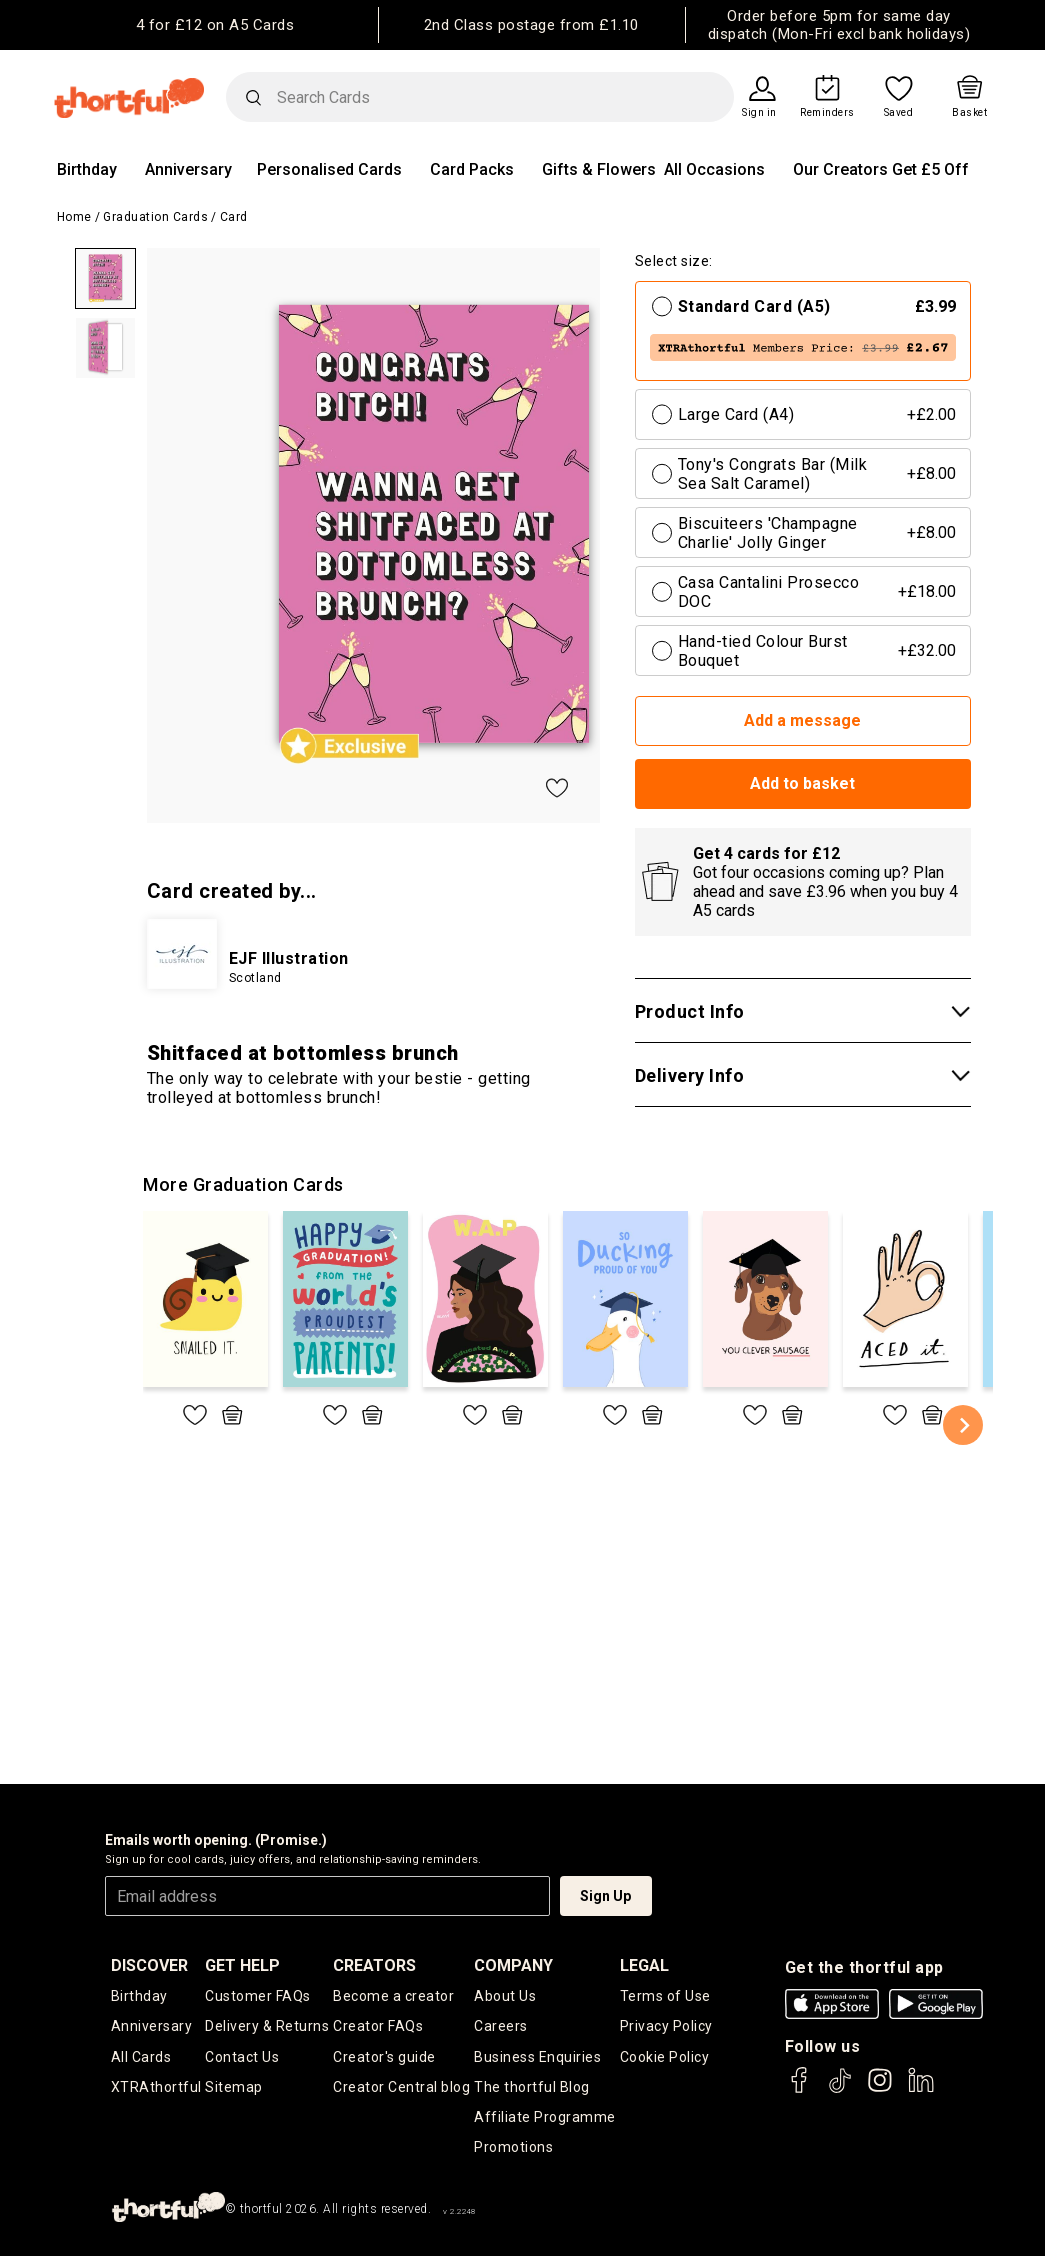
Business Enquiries (537, 2058)
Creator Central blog (401, 2089)
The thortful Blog (532, 2089)
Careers (501, 2027)
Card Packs (472, 169)
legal (644, 1965)
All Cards (141, 2058)
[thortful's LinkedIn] (921, 2089)
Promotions (513, 2152)
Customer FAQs (258, 1996)
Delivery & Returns (267, 2027)
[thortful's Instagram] (880, 2089)
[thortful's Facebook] (800, 2089)
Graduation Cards (155, 217)
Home (74, 217)
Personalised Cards (329, 169)
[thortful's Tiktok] (840, 2089)
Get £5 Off (930, 169)
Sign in (759, 113)
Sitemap (234, 2089)
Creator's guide (384, 2058)
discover (149, 1965)
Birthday (87, 169)
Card (234, 217)
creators (374, 1965)
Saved (899, 113)
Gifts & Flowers (599, 169)
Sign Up (605, 1896)
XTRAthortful (156, 2089)
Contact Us (242, 2058)
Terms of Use (665, 1996)
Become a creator (393, 1996)
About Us (505, 1996)
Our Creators (840, 169)
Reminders (827, 113)
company (513, 1965)
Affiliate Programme (545, 2120)
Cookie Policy (665, 2058)
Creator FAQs (378, 2027)
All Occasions (714, 169)
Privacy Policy (666, 2027)
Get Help (242, 1965)
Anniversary (188, 169)
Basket (969, 113)
